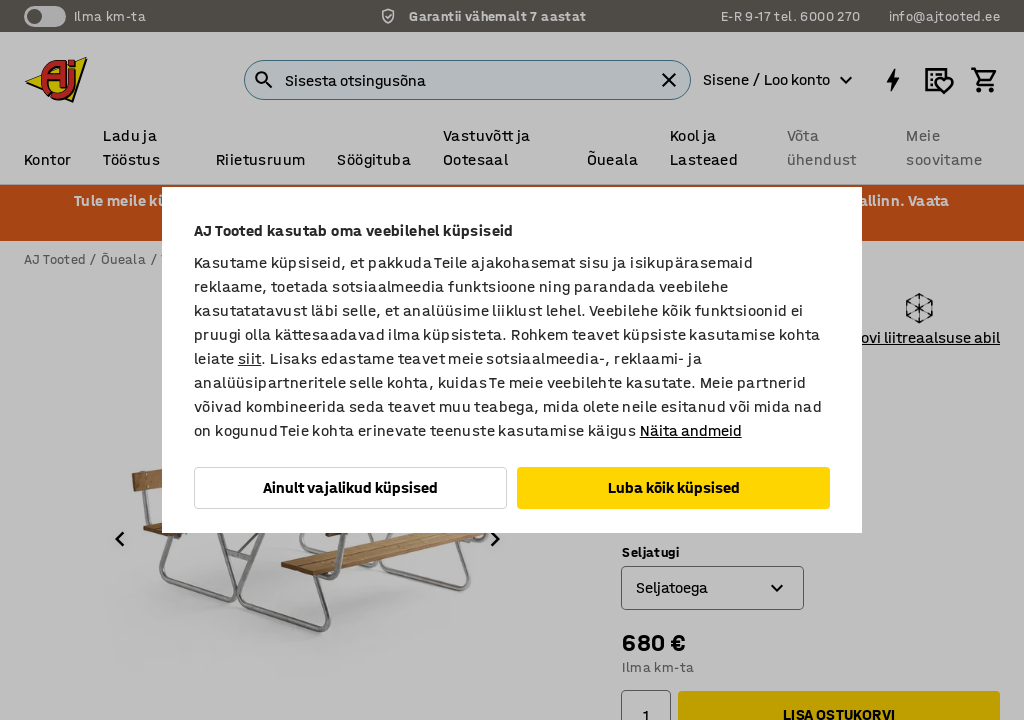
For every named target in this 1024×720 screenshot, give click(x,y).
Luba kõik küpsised (674, 487)
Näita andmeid (691, 430)
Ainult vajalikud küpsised (350, 487)
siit (250, 358)
